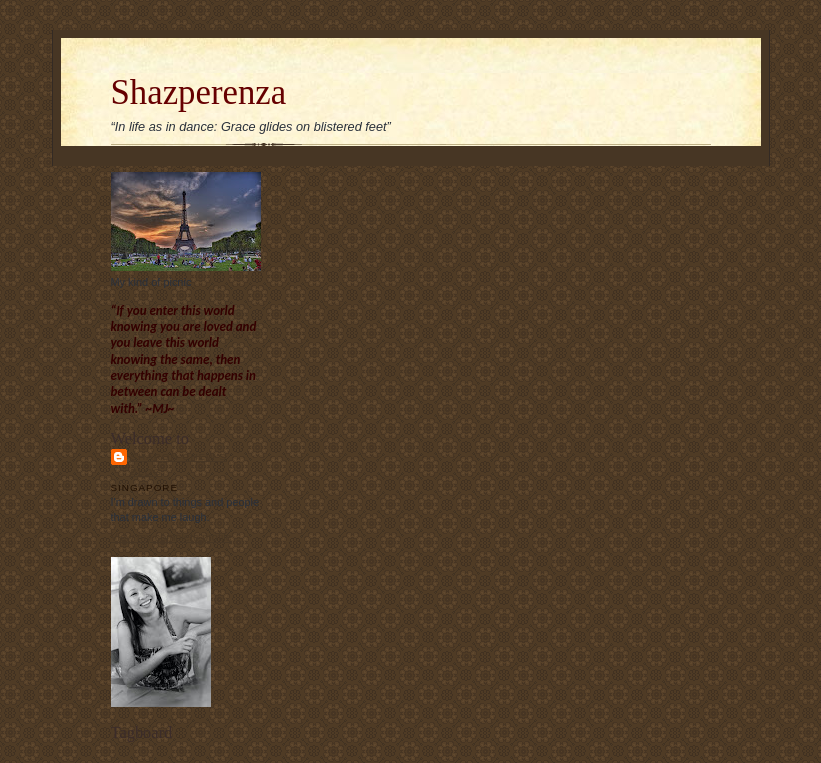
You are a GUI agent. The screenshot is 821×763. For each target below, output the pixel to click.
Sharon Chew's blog (179, 464)
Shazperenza (199, 92)
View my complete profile (171, 537)
